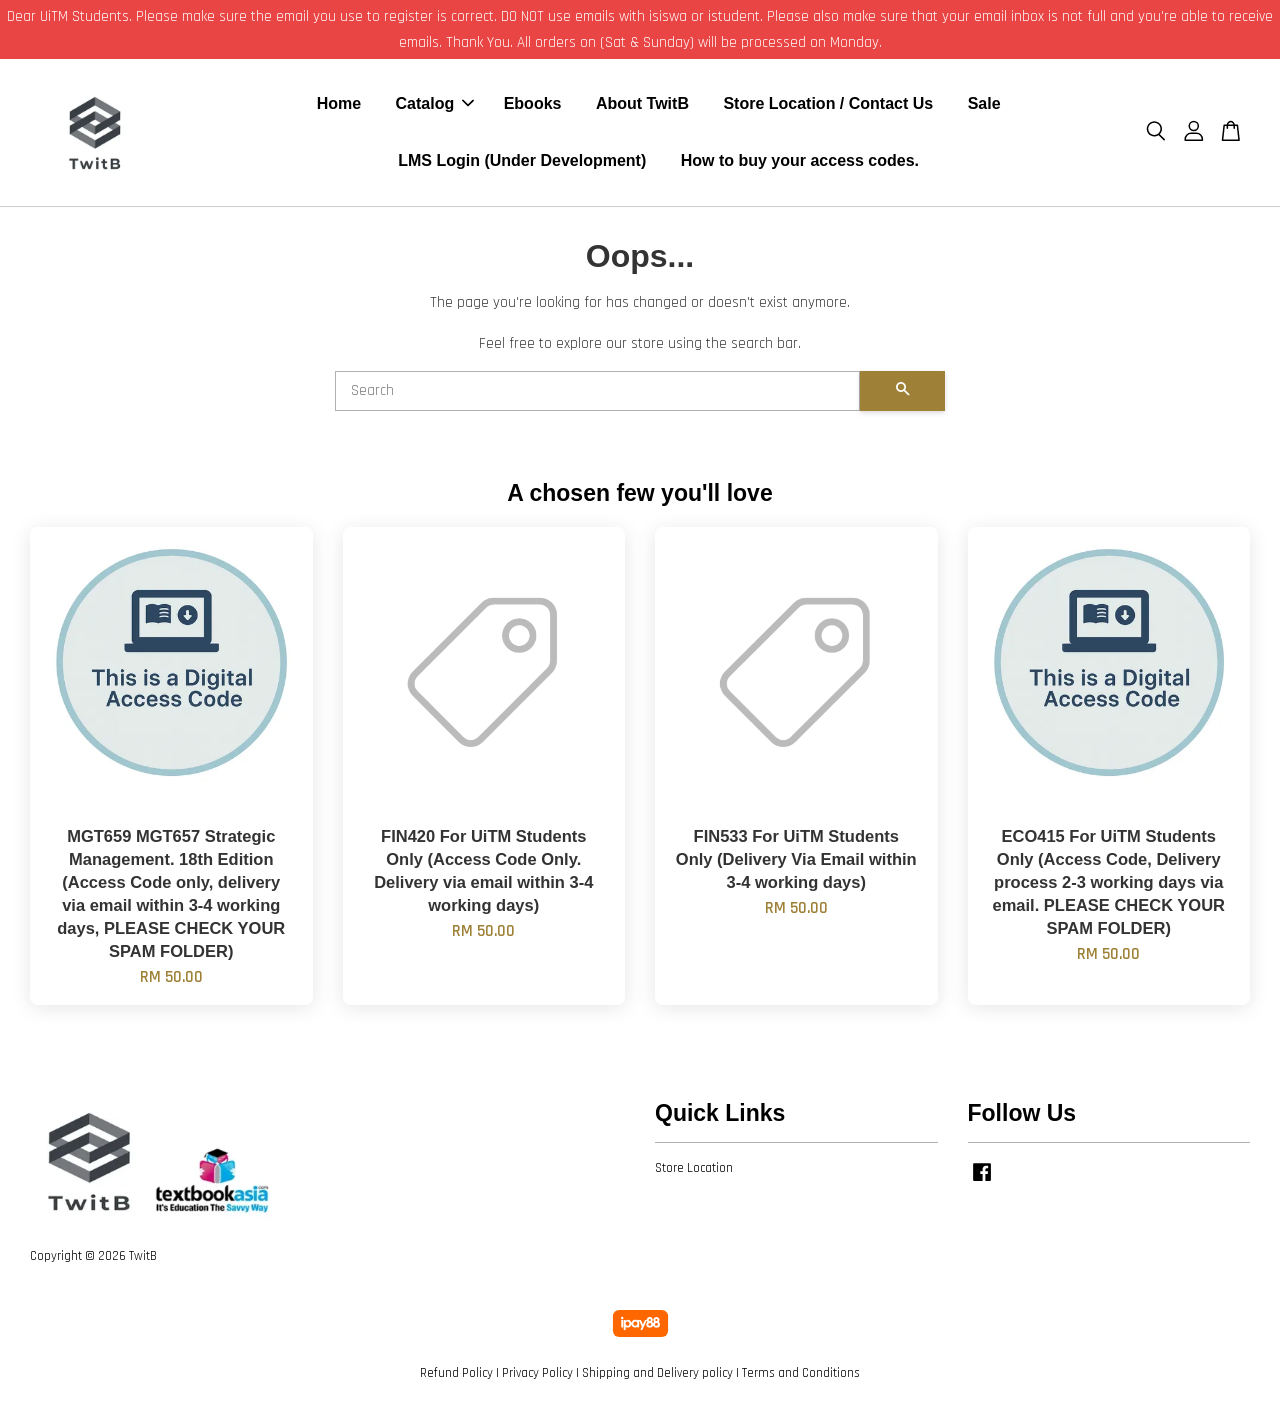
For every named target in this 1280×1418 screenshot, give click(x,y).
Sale (984, 105)
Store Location (694, 1171)
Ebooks (533, 105)
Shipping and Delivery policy (657, 1376)
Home (339, 105)
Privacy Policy (537, 1376)
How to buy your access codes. (800, 162)
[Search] (597, 394)
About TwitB (642, 105)
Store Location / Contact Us (828, 105)
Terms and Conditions (801, 1376)
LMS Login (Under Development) (522, 162)
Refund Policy (456, 1376)
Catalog (435, 105)
